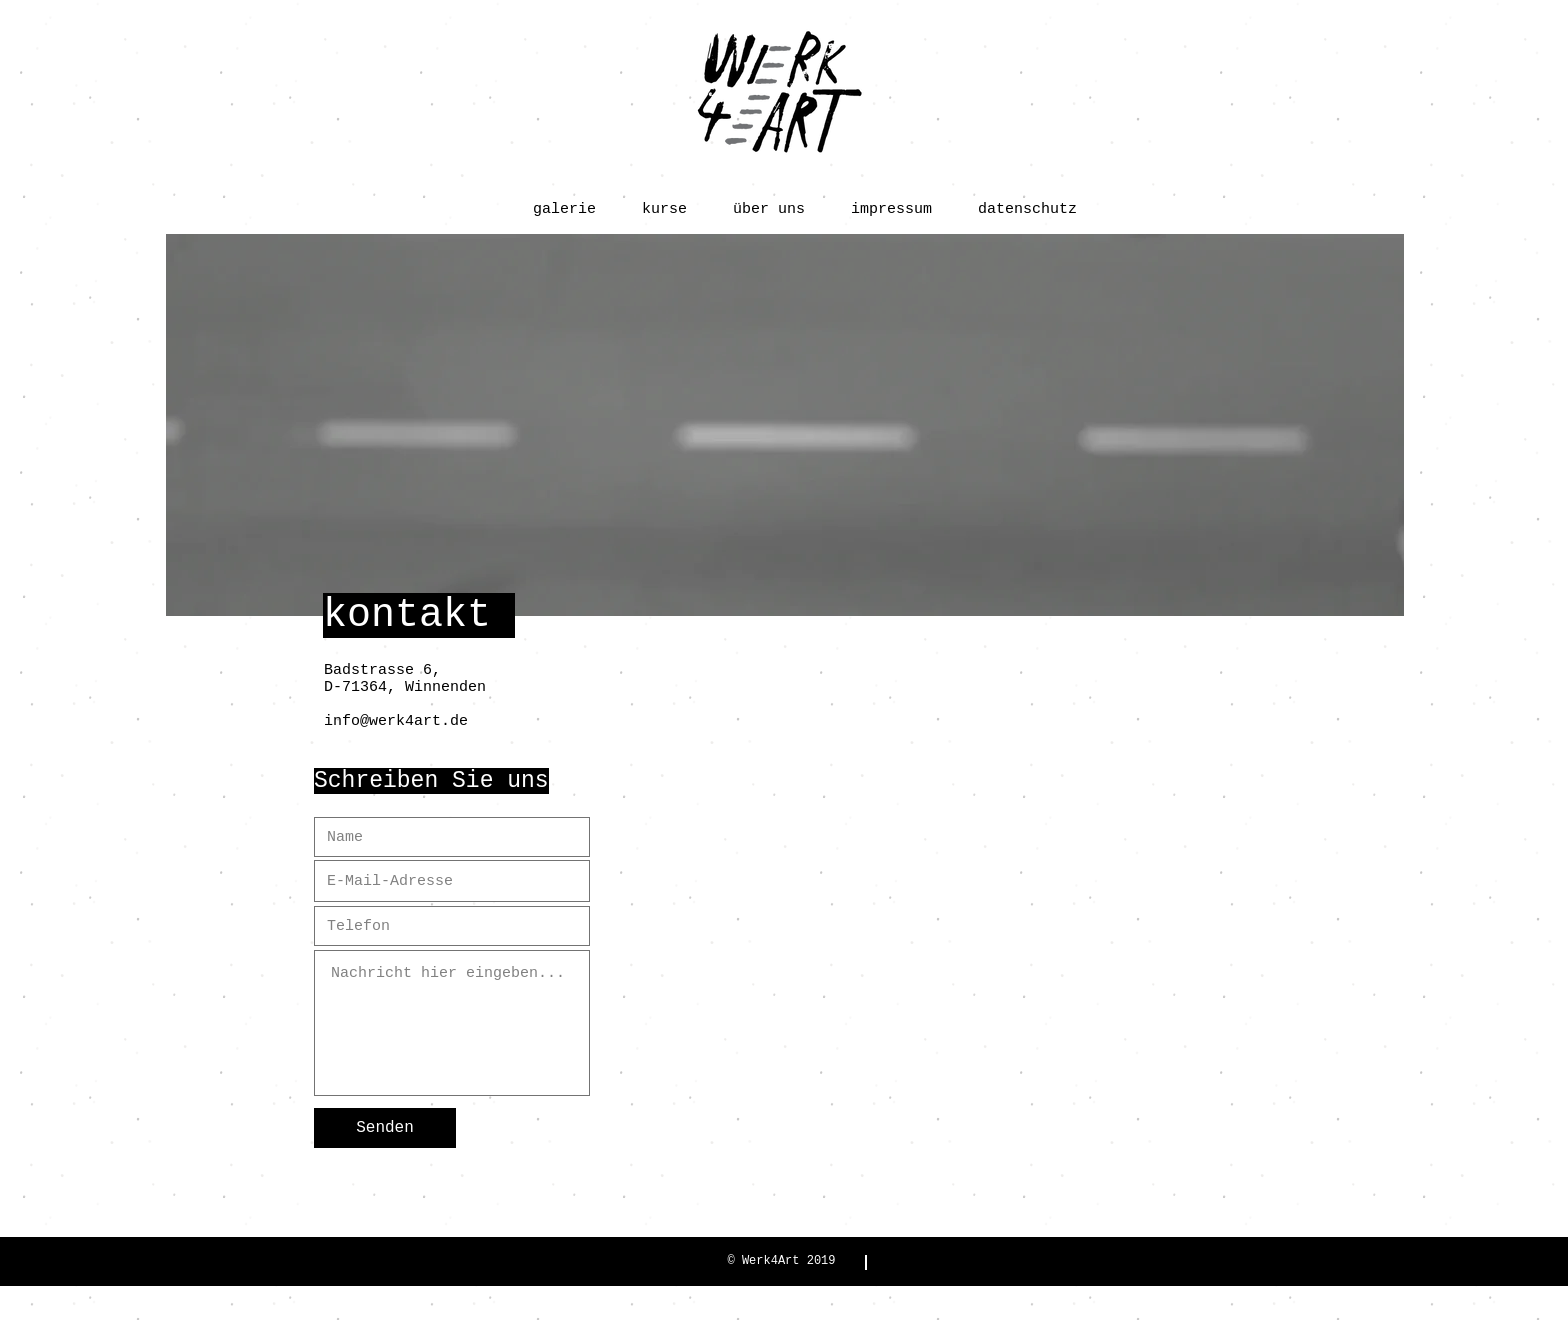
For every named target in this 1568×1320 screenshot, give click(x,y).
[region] (785, 425)
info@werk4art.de (396, 721)
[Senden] (385, 1128)
